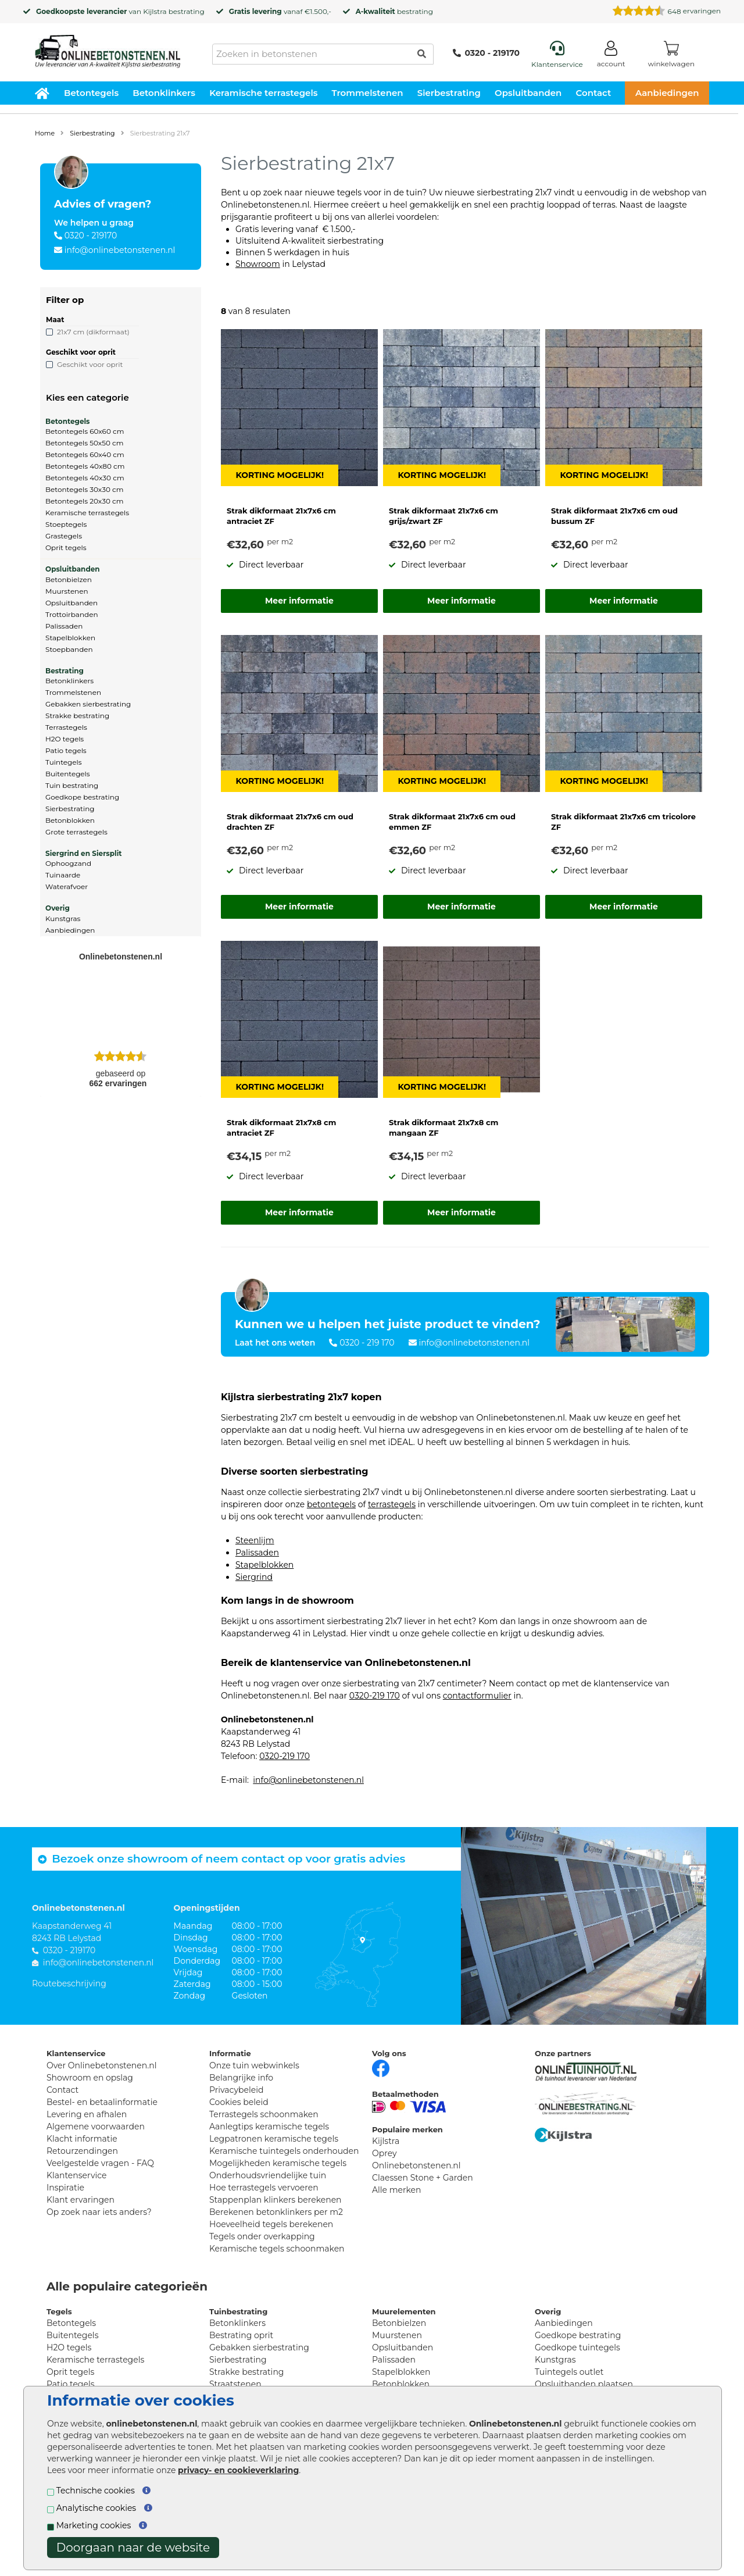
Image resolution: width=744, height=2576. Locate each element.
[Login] (611, 56)
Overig (57, 908)
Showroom (257, 264)
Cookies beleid (239, 2102)
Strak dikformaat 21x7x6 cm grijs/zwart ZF (443, 516)
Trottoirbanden (71, 614)
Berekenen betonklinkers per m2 (276, 2212)
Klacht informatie (81, 2138)
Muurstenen (66, 591)
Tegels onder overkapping (262, 2236)
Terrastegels (66, 727)
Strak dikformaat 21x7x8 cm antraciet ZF (281, 1127)
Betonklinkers (164, 92)
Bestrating (64, 670)
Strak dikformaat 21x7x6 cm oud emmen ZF (452, 822)
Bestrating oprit (241, 2335)
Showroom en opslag (89, 2077)
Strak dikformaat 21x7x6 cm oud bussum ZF (614, 516)
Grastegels (63, 535)
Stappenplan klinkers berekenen (275, 2200)
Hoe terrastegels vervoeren (264, 2187)
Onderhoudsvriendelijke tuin (267, 2175)
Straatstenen (235, 2384)
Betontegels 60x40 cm (84, 454)
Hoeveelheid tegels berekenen (271, 2224)
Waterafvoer (66, 886)
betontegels (331, 1504)
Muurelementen (404, 2311)
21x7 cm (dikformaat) (93, 331)
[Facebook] (380, 2067)
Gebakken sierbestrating (88, 704)
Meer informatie (299, 600)
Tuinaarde (62, 874)
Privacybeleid (236, 2090)
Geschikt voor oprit (90, 364)
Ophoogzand (68, 863)
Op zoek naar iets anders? (99, 2212)
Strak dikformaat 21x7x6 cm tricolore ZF (623, 822)
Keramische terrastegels (263, 92)
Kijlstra (154, 11)
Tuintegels (63, 762)
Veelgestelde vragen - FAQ (100, 2163)
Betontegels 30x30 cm (84, 489)
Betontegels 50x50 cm (84, 442)
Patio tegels (66, 750)
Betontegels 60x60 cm (84, 431)
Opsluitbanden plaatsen (584, 2384)
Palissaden (64, 626)
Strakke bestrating (77, 715)
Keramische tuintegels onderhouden (284, 2151)
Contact (593, 92)
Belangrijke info (241, 2077)
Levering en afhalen (86, 2114)
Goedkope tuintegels (577, 2347)
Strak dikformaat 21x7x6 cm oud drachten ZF (290, 822)
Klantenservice (76, 2175)
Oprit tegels (66, 547)
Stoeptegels (66, 524)
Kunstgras (62, 918)
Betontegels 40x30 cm (84, 477)
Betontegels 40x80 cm (85, 466)
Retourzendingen (82, 2151)
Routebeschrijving (69, 1983)
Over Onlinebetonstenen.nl (101, 2065)
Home (45, 133)
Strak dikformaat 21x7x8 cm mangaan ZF (443, 1127)
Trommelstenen (367, 92)
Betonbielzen (68, 579)
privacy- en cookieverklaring (238, 2470)
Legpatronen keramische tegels (273, 2138)
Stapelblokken (70, 637)
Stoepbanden (69, 649)
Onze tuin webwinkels (254, 2065)
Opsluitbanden (528, 92)
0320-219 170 (374, 1695)
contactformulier (477, 1695)
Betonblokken (70, 820)
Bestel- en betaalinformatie (102, 2102)
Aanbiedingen (667, 92)
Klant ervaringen (80, 2200)
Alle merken (396, 2190)
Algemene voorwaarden (95, 2126)
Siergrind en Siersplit (83, 853)
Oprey (384, 2153)
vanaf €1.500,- (280, 11)
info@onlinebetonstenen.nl (120, 250)
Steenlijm (254, 1540)
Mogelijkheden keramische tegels (277, 2163)
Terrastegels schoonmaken (264, 2114)
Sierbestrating (449, 92)
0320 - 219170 (486, 53)
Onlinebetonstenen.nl (416, 2165)
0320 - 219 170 (366, 1342)
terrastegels (392, 1504)
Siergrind (254, 1577)
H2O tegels (64, 738)
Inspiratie (65, 2187)
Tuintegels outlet (569, 2372)
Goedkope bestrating (82, 797)
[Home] (107, 47)
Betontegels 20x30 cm (84, 501)
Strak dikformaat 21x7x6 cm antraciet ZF (281, 516)
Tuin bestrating (71, 785)
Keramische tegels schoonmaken (277, 2248)
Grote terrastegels (76, 831)
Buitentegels (67, 773)
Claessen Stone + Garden (422, 2177)
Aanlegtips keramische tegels (269, 2126)
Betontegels (91, 92)
